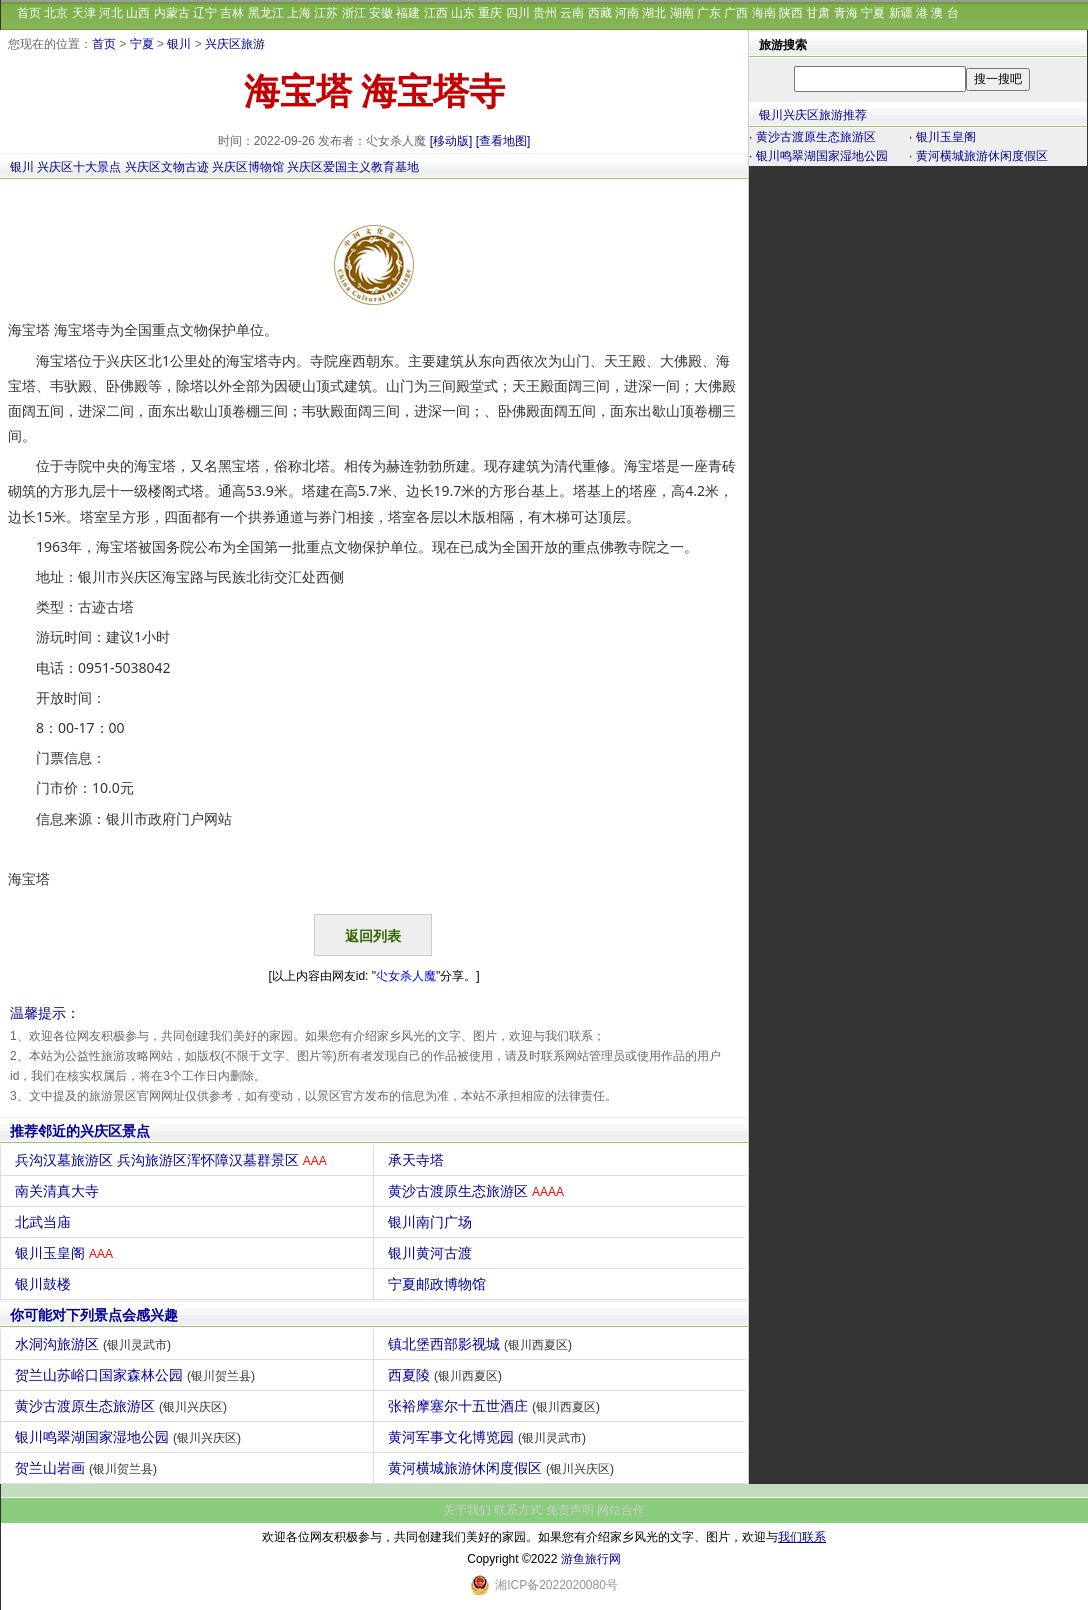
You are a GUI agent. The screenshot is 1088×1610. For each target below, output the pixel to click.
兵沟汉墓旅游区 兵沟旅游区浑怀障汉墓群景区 (173, 1160)
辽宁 (205, 13)
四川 (518, 13)
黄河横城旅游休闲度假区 (503, 1468)
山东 (463, 13)
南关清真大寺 (59, 1191)
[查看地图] (503, 141)
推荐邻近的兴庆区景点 (80, 1131)
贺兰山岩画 (88, 1468)
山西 (138, 13)
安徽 (381, 13)
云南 (572, 13)
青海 (846, 13)
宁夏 (873, 13)
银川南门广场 (432, 1222)
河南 (627, 13)
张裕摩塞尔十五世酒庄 (496, 1406)
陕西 (791, 13)
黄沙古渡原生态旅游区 (478, 1191)
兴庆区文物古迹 (167, 167)
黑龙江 (266, 13)
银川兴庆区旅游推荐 (813, 115)
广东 (709, 13)
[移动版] (451, 141)
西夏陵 (447, 1375)
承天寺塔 (418, 1160)
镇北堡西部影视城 (482, 1344)
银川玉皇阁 (66, 1253)
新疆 (901, 13)
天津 (84, 13)
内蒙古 (172, 13)
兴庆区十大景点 (79, 167)
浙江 (354, 13)
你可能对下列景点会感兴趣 (94, 1315)
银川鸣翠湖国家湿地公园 (130, 1437)
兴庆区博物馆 (248, 167)
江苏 (326, 13)
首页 (29, 13)
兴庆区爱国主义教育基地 (353, 167)
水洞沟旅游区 (95, 1344)
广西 (736, 13)
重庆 (490, 13)
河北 (111, 13)
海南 (764, 13)
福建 (408, 13)
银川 (179, 44)
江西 (436, 13)
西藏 (600, 13)
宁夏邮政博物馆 (439, 1284)
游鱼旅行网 (591, 1559)
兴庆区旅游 (235, 44)
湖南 (682, 13)
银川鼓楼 (45, 1284)
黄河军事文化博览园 (489, 1437)
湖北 (654, 13)
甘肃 (818, 13)
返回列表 (373, 936)
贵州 (545, 13)
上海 (299, 13)
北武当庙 (45, 1222)
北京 (56, 13)
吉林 (232, 13)
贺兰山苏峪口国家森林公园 (137, 1375)
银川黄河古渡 (432, 1253)
